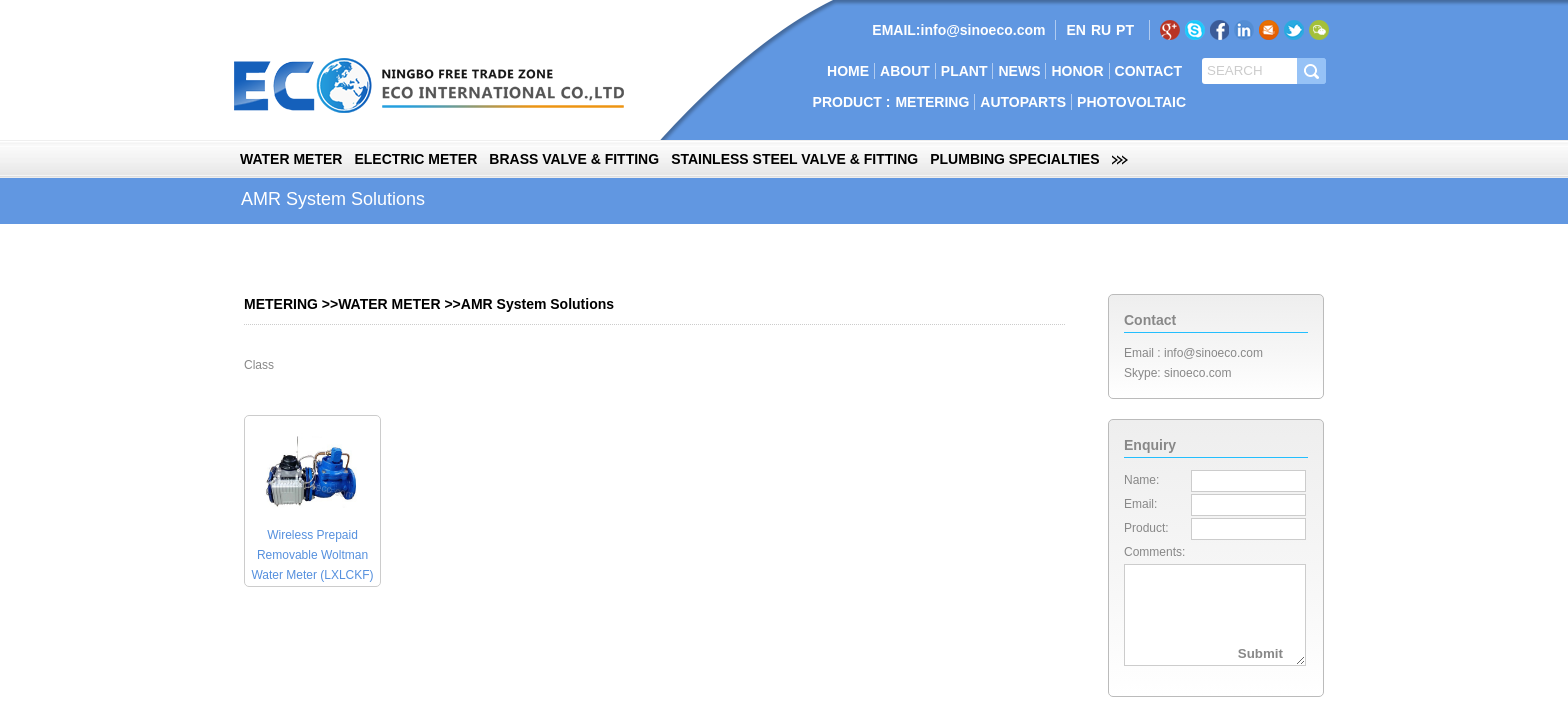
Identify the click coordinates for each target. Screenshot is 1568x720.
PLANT (964, 71)
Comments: (1154, 552)
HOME (848, 71)
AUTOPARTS (1023, 102)
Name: (1141, 480)
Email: (1140, 504)
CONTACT (1148, 71)
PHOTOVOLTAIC (1131, 102)
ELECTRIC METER (415, 159)
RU (1101, 30)
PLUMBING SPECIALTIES (1014, 159)
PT (1125, 30)
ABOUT (905, 71)
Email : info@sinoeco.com (1193, 353)
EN (1075, 30)
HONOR (1077, 71)
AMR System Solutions (537, 304)
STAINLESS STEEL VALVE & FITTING (794, 159)
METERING (932, 102)
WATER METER (291, 159)
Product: (1146, 528)
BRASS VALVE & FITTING (574, 159)
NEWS (1019, 71)
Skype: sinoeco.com (1177, 373)
